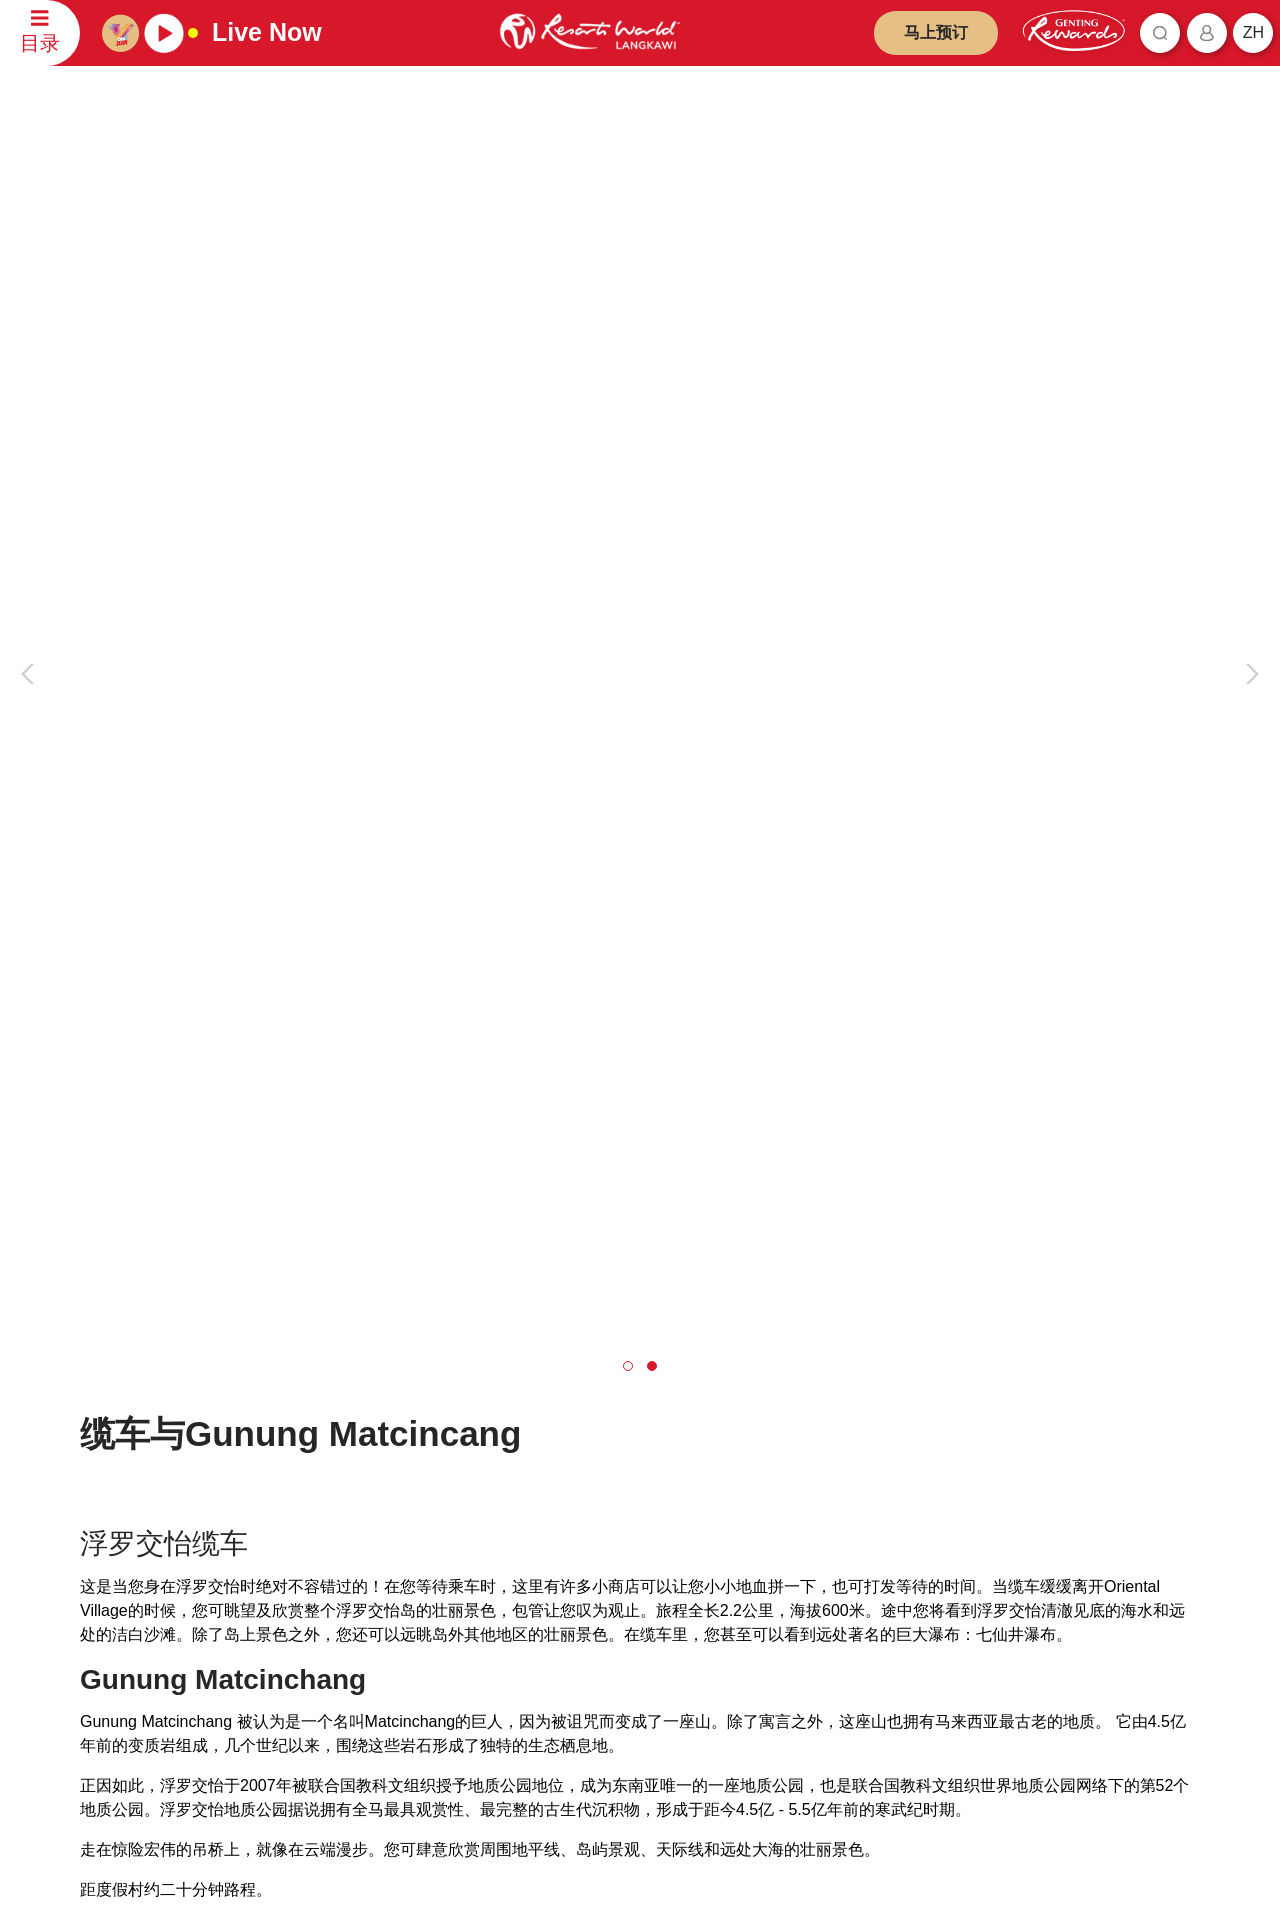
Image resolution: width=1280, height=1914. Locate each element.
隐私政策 (546, 1406)
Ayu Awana (767, 1610)
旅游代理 (331, 1436)
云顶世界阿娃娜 (780, 1465)
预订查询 (116, 1431)
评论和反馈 (122, 1460)
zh (1253, 32)
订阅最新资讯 (429, 1784)
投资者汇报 (337, 1407)
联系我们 (108, 1345)
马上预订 (936, 32)
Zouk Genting (774, 1581)
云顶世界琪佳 (774, 1436)
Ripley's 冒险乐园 (785, 1639)
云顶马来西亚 (337, 1345)
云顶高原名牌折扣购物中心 (813, 1552)
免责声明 (546, 1377)
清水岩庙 (761, 1523)
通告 (533, 1464)
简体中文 (1153, 1348)
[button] (628, 708)
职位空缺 (331, 1465)
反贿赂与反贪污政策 (578, 1493)
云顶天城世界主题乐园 (800, 1407)
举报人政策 (552, 1522)
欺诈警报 (546, 1435)
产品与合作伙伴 (774, 1345)
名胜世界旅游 (774, 1494)
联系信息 (116, 1489)
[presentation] (31, 377)
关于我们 (331, 1378)
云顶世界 (761, 1378)
